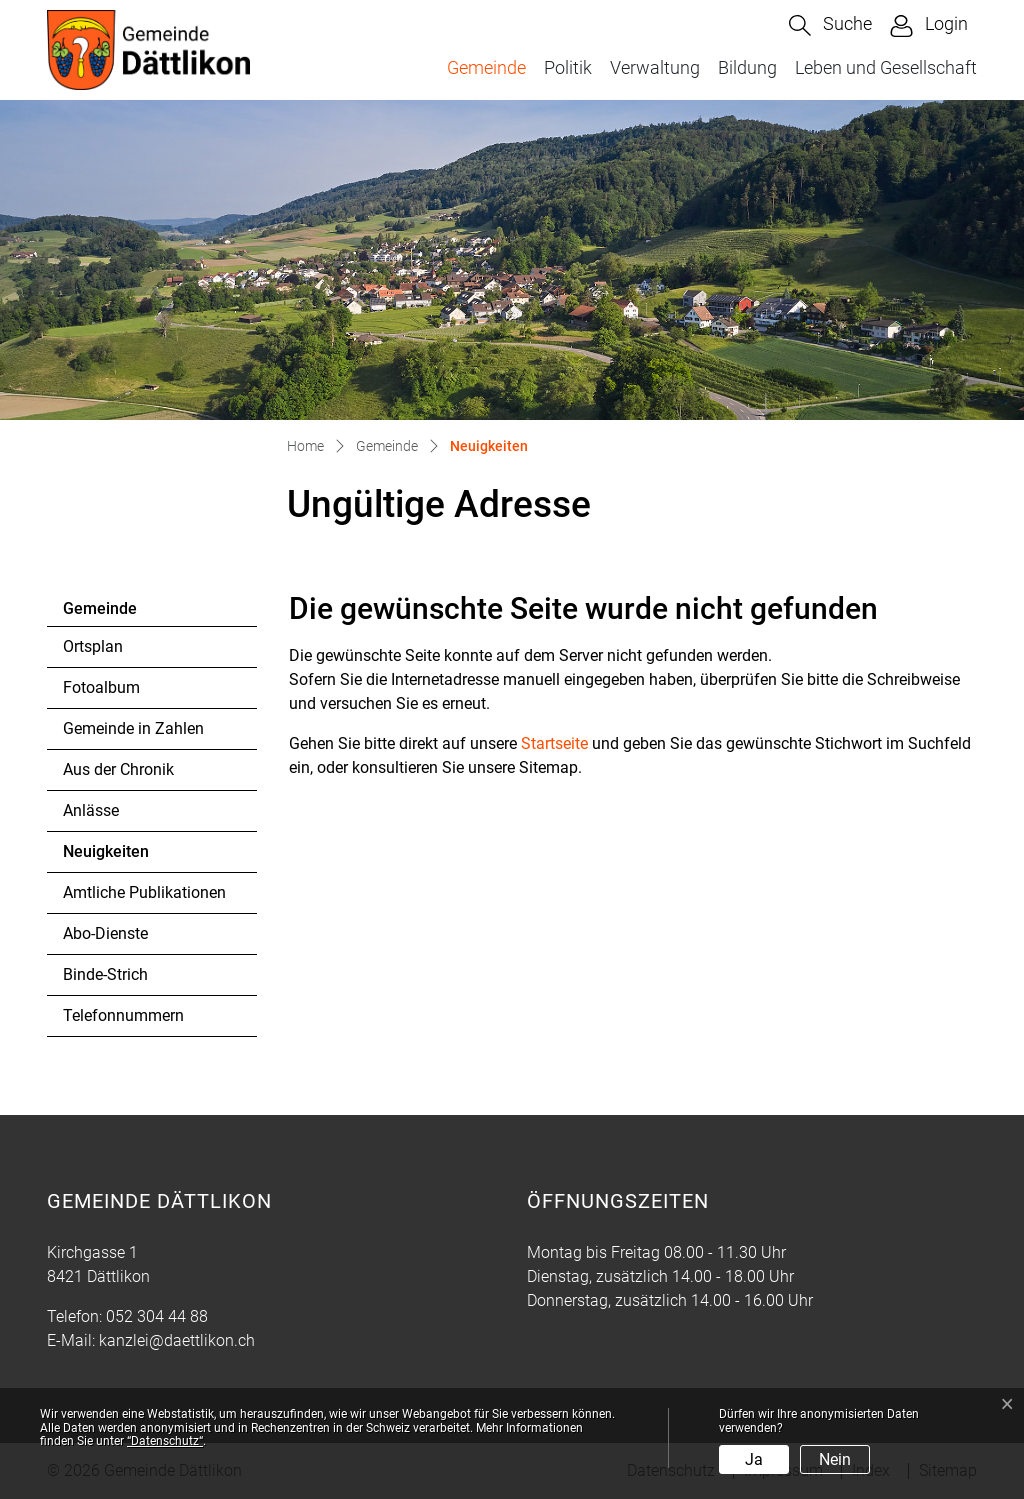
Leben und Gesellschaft (886, 67)
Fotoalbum (101, 687)
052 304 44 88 (157, 1316)
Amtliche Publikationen (144, 892)
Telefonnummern (123, 1015)
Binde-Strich (105, 974)
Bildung (747, 67)
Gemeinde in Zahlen (133, 728)
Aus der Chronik (118, 769)
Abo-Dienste (105, 933)
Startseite (554, 743)
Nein (835, 1459)
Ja (754, 1459)
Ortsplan (93, 646)
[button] (830, 25)
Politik (568, 67)
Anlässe (91, 810)
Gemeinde (486, 67)
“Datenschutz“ (165, 1441)
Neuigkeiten (117, 857)
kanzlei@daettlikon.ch (177, 1340)
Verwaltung (655, 67)
